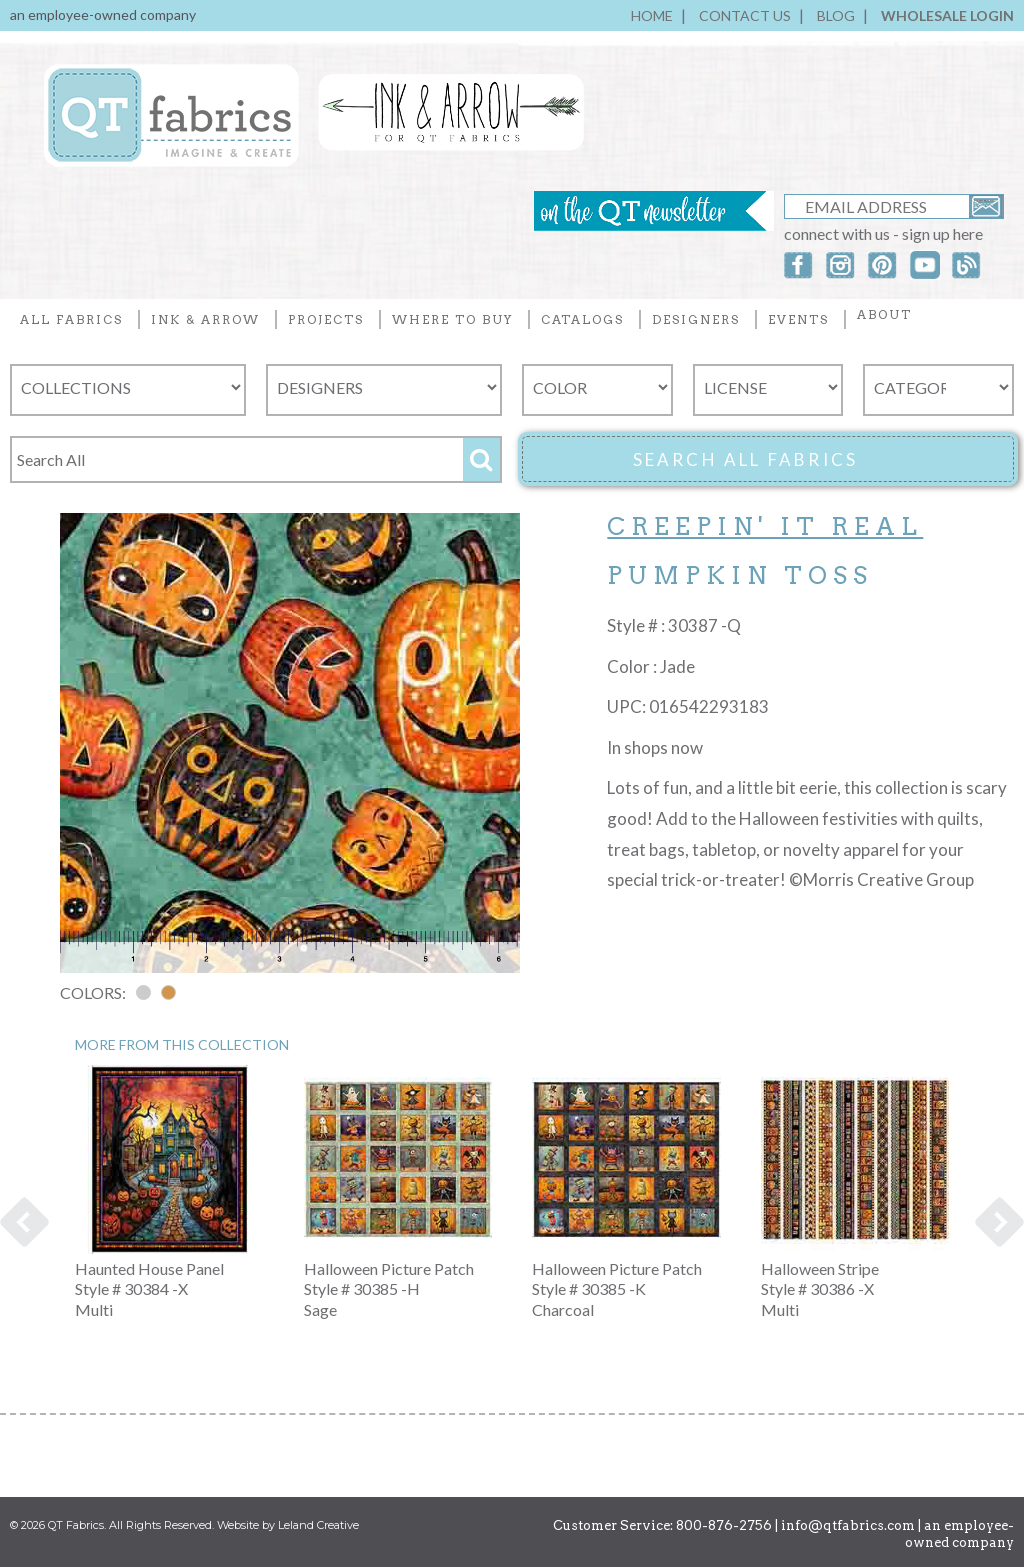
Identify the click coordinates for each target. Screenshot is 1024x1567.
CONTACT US (745, 15)
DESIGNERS (696, 319)
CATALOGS (582, 319)
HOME (652, 15)
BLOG (836, 15)
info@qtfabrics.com (848, 1525)
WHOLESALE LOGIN (947, 15)
